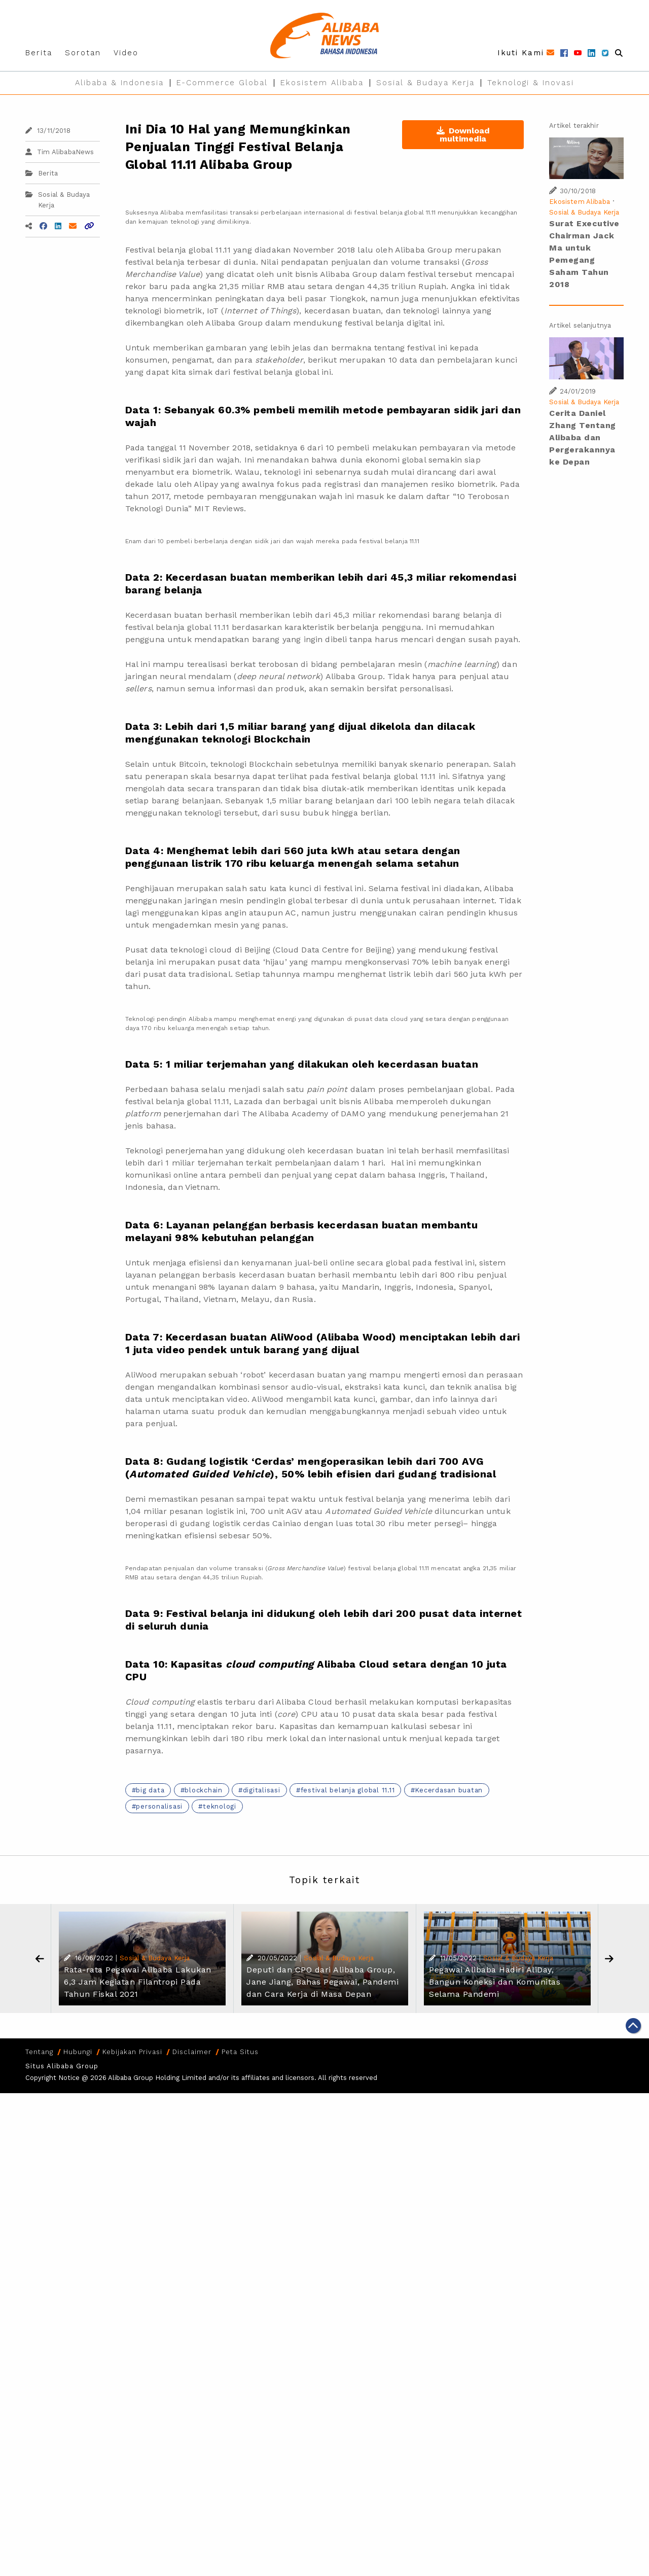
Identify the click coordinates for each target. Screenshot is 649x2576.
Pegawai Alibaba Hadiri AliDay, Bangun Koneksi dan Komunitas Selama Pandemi (494, 1982)
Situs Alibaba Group (61, 2066)
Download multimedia (463, 135)
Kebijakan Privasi (132, 2052)
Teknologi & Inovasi (530, 82)
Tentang (39, 2052)
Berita (38, 52)
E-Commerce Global (222, 82)
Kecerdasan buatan (449, 1790)
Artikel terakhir (573, 125)
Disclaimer (191, 2052)
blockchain (204, 1790)
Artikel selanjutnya (580, 325)
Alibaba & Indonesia (119, 82)
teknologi (219, 1806)
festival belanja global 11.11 (348, 1790)
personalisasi (159, 1806)
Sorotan (83, 52)
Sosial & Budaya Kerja (425, 82)
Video (126, 52)
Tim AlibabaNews (59, 152)
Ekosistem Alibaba (322, 82)
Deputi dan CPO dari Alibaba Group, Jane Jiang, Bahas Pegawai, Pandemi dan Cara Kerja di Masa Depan (322, 1982)
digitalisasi (261, 1790)
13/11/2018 (47, 130)
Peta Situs (240, 2052)
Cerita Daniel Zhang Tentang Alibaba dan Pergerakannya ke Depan (582, 437)
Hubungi (77, 2052)
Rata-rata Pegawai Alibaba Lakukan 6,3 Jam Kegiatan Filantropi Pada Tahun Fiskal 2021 (137, 1982)
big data (150, 1790)
